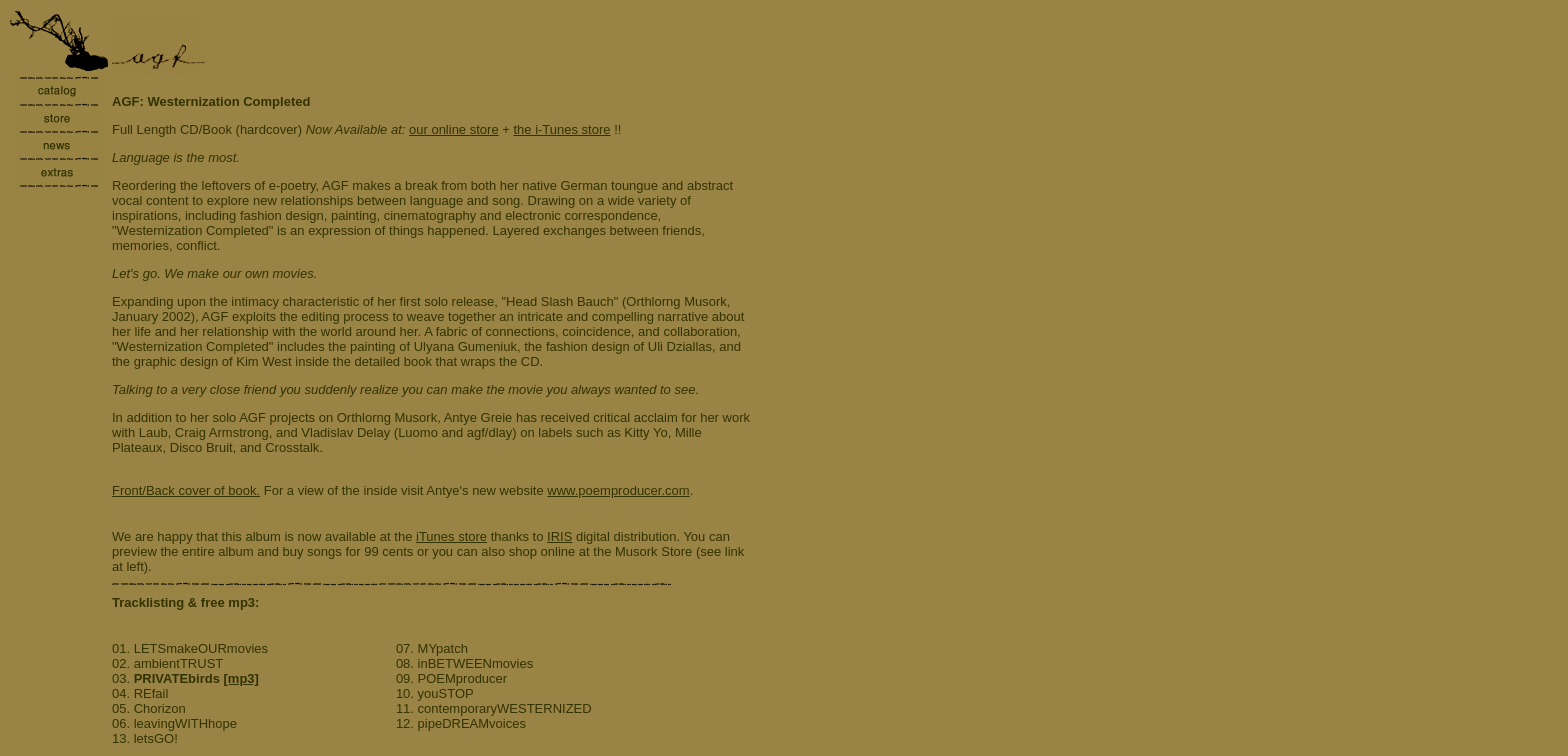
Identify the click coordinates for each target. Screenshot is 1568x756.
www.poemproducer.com (618, 490)
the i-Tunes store (561, 129)
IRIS (559, 536)
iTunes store (451, 536)
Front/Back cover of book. (186, 490)
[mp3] (241, 678)
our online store (454, 129)
